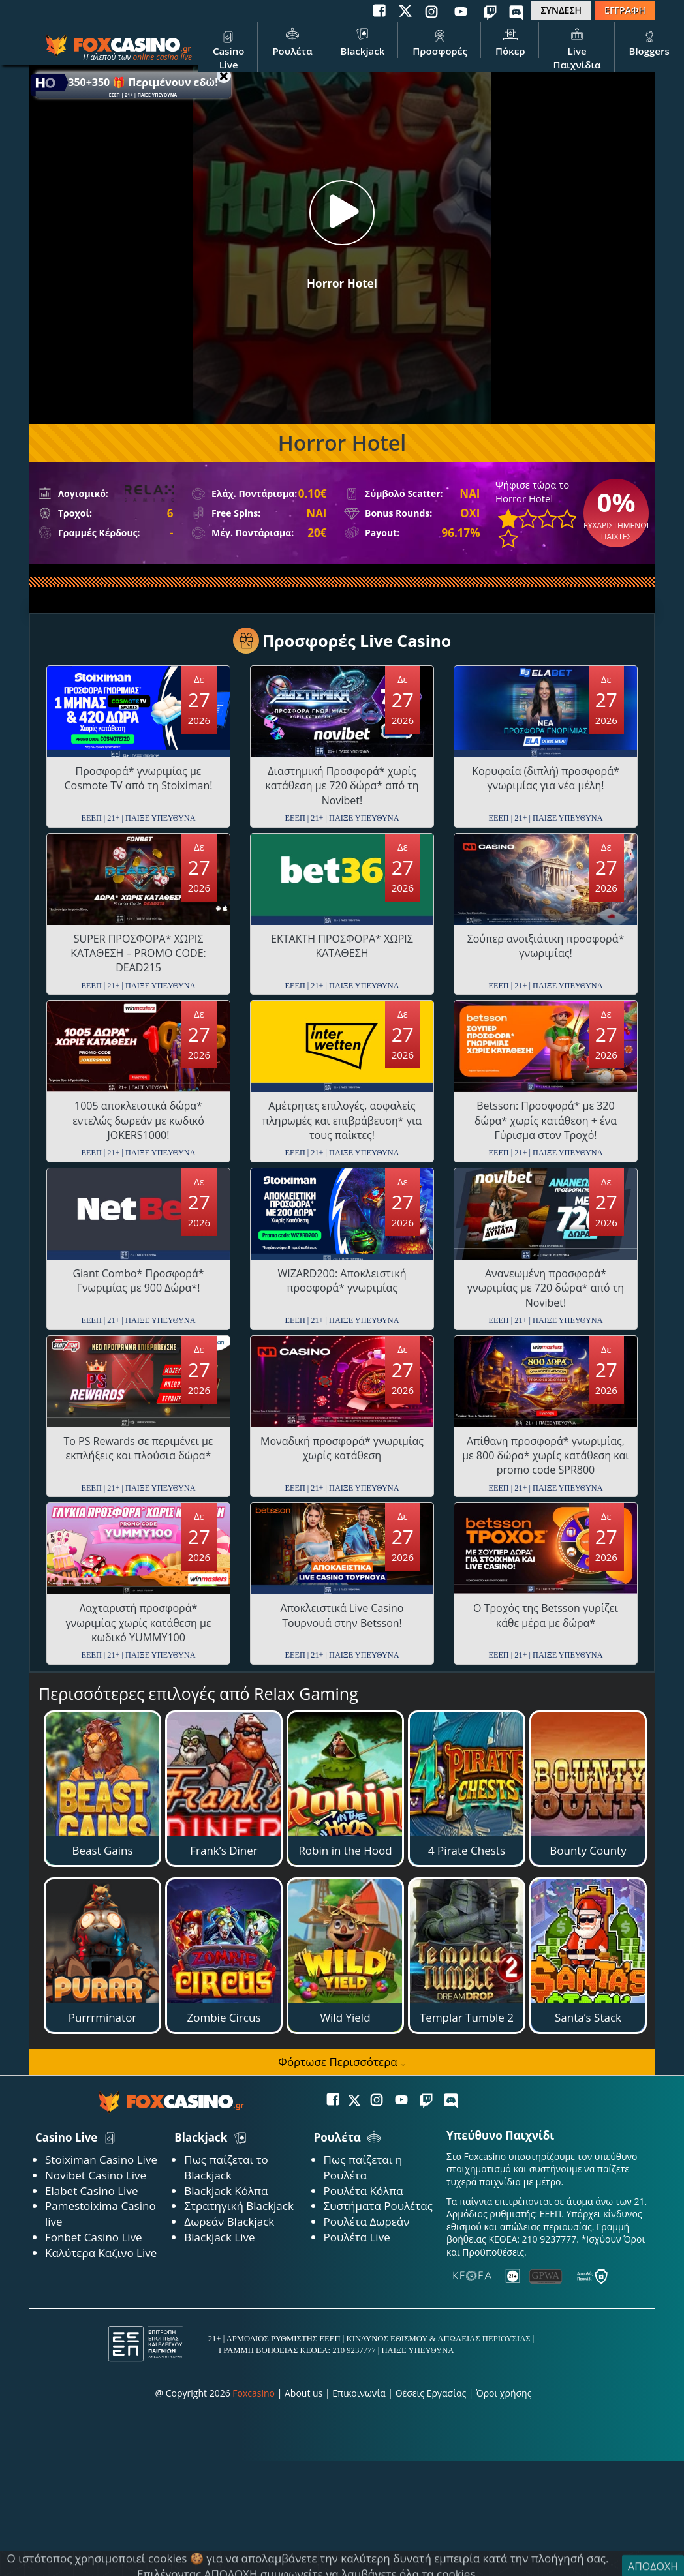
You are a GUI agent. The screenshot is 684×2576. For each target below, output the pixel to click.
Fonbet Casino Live (93, 2237)
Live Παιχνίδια (577, 48)
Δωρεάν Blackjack (229, 2221)
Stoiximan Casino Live (101, 2159)
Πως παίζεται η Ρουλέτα (363, 2167)
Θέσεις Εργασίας (431, 2393)
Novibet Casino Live (95, 2175)
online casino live (162, 57)
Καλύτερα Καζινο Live (101, 2252)
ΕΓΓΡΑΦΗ (624, 10)
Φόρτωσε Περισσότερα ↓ (341, 2061)
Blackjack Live (219, 2237)
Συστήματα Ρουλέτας (378, 2205)
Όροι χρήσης (503, 2393)
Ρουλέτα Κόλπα (363, 2190)
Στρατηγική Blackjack (239, 2205)
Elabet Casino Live (91, 2190)
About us (303, 2393)
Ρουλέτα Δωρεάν (367, 2221)
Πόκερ (510, 41)
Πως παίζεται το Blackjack (226, 2167)
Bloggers (649, 41)
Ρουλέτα (292, 41)
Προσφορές (439, 41)
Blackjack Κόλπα (226, 2190)
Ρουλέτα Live (357, 2237)
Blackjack (363, 41)
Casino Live (228, 48)
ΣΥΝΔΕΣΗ (561, 10)
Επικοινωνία (358, 2393)
